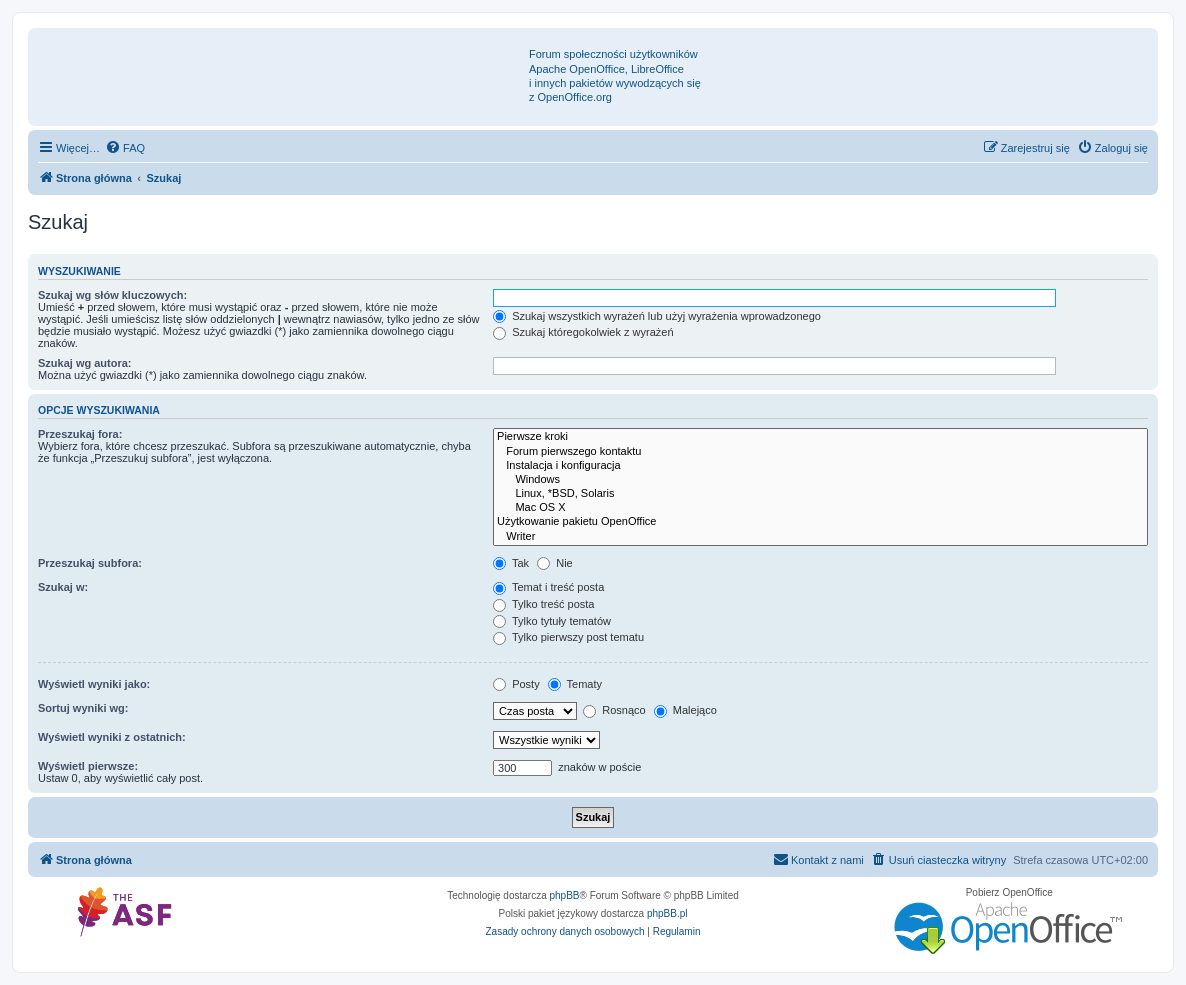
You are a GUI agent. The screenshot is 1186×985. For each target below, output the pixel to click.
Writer (820, 537)
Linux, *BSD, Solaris (820, 494)
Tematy (575, 684)
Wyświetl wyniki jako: (94, 684)
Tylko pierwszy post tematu (568, 637)
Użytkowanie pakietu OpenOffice (820, 522)
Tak (511, 563)
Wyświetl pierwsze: (88, 766)
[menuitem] (125, 148)
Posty (516, 684)
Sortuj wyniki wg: (83, 708)
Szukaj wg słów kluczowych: (112, 295)
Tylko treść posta (543, 604)
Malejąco (685, 710)
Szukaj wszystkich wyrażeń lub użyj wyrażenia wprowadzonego (657, 316)
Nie (555, 563)
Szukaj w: (63, 587)
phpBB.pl (667, 913)
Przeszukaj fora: (80, 434)
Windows (820, 480)
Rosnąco (614, 710)
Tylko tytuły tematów (552, 621)
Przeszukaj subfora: (90, 563)
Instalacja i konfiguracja (820, 466)
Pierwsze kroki (820, 437)
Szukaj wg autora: (85, 363)
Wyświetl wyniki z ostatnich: (112, 737)
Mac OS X (820, 508)
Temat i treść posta (548, 587)
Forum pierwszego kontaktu (820, 452)
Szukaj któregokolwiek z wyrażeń (583, 332)
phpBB (565, 895)
